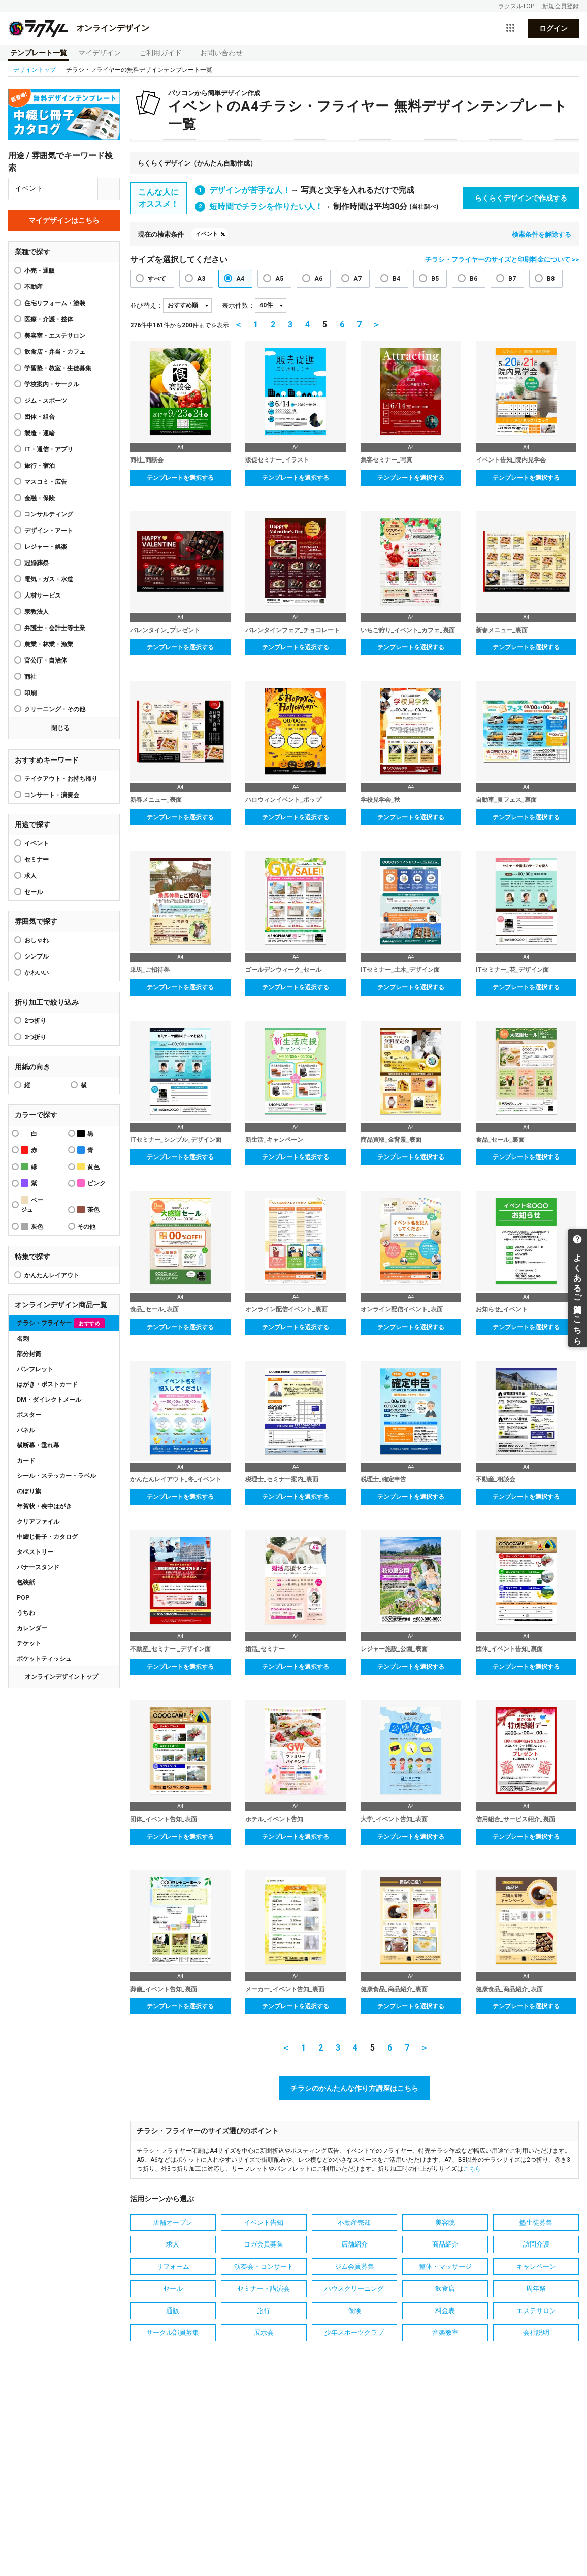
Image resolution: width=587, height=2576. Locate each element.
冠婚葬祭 (36, 563)
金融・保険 (39, 498)
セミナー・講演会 (263, 2288)
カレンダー (32, 1628)
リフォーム (172, 2266)
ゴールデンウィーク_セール (283, 969)
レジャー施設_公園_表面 (394, 1649)
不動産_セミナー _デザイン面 (170, 1649)
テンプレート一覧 (38, 53)
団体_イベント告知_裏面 (509, 1649)
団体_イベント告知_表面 (163, 1819)
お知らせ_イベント (502, 1309)
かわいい (36, 972)
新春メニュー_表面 (156, 799)
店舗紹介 (354, 2244)
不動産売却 (354, 2222)
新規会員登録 (560, 6)
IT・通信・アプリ (48, 449)
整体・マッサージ (445, 2266)
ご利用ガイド (160, 53)
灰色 (32, 1226)
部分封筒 (29, 1354)
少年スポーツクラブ (354, 2332)
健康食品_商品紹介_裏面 (394, 1989)
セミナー (36, 859)
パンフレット (35, 1369)
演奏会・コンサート (264, 2266)
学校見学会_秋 (380, 799)
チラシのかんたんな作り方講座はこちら (354, 2088)
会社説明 (536, 2332)
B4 (396, 278)
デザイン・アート (48, 530)
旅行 (263, 2311)
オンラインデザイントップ (61, 1676)
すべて (157, 278)
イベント (36, 843)
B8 (551, 278)
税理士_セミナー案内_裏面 (281, 1479)
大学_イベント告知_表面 (394, 1819)
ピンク (91, 1183)
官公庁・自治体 (45, 660)
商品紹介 (445, 2244)
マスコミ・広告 (45, 481)
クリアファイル (38, 1521)
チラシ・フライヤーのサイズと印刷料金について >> (502, 259)
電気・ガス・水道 (48, 579)
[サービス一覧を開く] (510, 28)
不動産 (33, 286)
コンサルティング (48, 514)
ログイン (553, 28)
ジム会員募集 (354, 2266)
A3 (201, 278)
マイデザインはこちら (64, 220)
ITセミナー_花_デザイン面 (512, 969)
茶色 (88, 1209)
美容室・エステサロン (54, 335)
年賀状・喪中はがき (44, 1506)
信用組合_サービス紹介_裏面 (515, 1819)
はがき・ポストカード (47, 1384)
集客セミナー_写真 (386, 460)
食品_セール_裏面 (500, 1139)
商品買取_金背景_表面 (391, 1139)
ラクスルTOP (516, 6)
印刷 (30, 693)
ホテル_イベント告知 (274, 1819)
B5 (435, 278)
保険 (354, 2311)
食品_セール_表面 (154, 1309)
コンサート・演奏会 (51, 795)
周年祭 (536, 2288)
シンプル (36, 956)
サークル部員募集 (172, 2332)
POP (23, 1597)
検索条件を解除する (541, 234)
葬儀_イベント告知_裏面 (163, 1989)
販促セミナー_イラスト (277, 460)
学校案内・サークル (51, 384)
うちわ (26, 1612)
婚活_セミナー (265, 1649)
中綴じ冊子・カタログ (47, 1536)
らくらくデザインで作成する (521, 198)
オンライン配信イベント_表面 (402, 1309)
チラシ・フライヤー (61, 1323)
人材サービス (42, 595)
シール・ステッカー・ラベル (56, 1475)
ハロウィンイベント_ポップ (283, 799)
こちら (472, 2168)
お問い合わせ (221, 53)
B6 (473, 278)
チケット (29, 1643)
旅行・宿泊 (39, 465)
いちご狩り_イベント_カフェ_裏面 (408, 630)
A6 (318, 278)
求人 (30, 875)
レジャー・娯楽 (45, 546)
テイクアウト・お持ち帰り (60, 778)
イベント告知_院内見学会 (511, 460)
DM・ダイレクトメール (49, 1399)
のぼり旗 (29, 1491)
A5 (279, 278)
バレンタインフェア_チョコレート (292, 630)
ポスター (29, 1414)
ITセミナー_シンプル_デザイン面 (175, 1139)
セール (33, 892)
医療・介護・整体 (48, 319)
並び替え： (146, 305)
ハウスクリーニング (354, 2288)
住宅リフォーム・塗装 (54, 303)
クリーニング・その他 (54, 709)
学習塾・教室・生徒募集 (57, 368)
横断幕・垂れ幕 (38, 1445)
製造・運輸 (39, 433)
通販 (172, 2311)
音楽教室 (445, 2332)
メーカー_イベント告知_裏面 (284, 1989)
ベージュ (32, 1204)
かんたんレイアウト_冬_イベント (175, 1479)
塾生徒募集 (535, 2222)
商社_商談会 (147, 460)
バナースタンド (38, 1567)
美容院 (445, 2222)
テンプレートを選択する (180, 477)
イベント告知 (263, 2222)
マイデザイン (99, 53)
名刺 (23, 1338)
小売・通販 (39, 270)
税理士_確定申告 (383, 1479)
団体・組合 (39, 416)
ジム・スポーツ (45, 400)
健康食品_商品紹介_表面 (509, 1989)
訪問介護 (536, 2244)
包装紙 (26, 1582)
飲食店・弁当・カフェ (54, 351)
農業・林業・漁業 (48, 644)
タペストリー (35, 1552)
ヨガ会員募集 (263, 2244)
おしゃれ (36, 940)
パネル (26, 1430)
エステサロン (536, 2311)
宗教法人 (36, 611)
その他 (86, 1226)
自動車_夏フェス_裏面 (506, 799)
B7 (512, 278)
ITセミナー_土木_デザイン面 (400, 969)
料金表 (445, 2311)
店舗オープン (172, 2222)
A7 (357, 278)
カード (26, 1460)
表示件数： (238, 305)
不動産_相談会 (495, 1479)
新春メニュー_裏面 (502, 630)
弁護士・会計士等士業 (54, 628)
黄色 (88, 1166)
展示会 (264, 2332)
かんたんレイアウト (51, 1275)
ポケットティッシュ (44, 1658)
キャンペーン (536, 2266)
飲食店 (445, 2288)
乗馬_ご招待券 (150, 969)
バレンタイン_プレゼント (165, 630)
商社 (30, 676)
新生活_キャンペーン (274, 1139)
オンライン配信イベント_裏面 (286, 1309)
